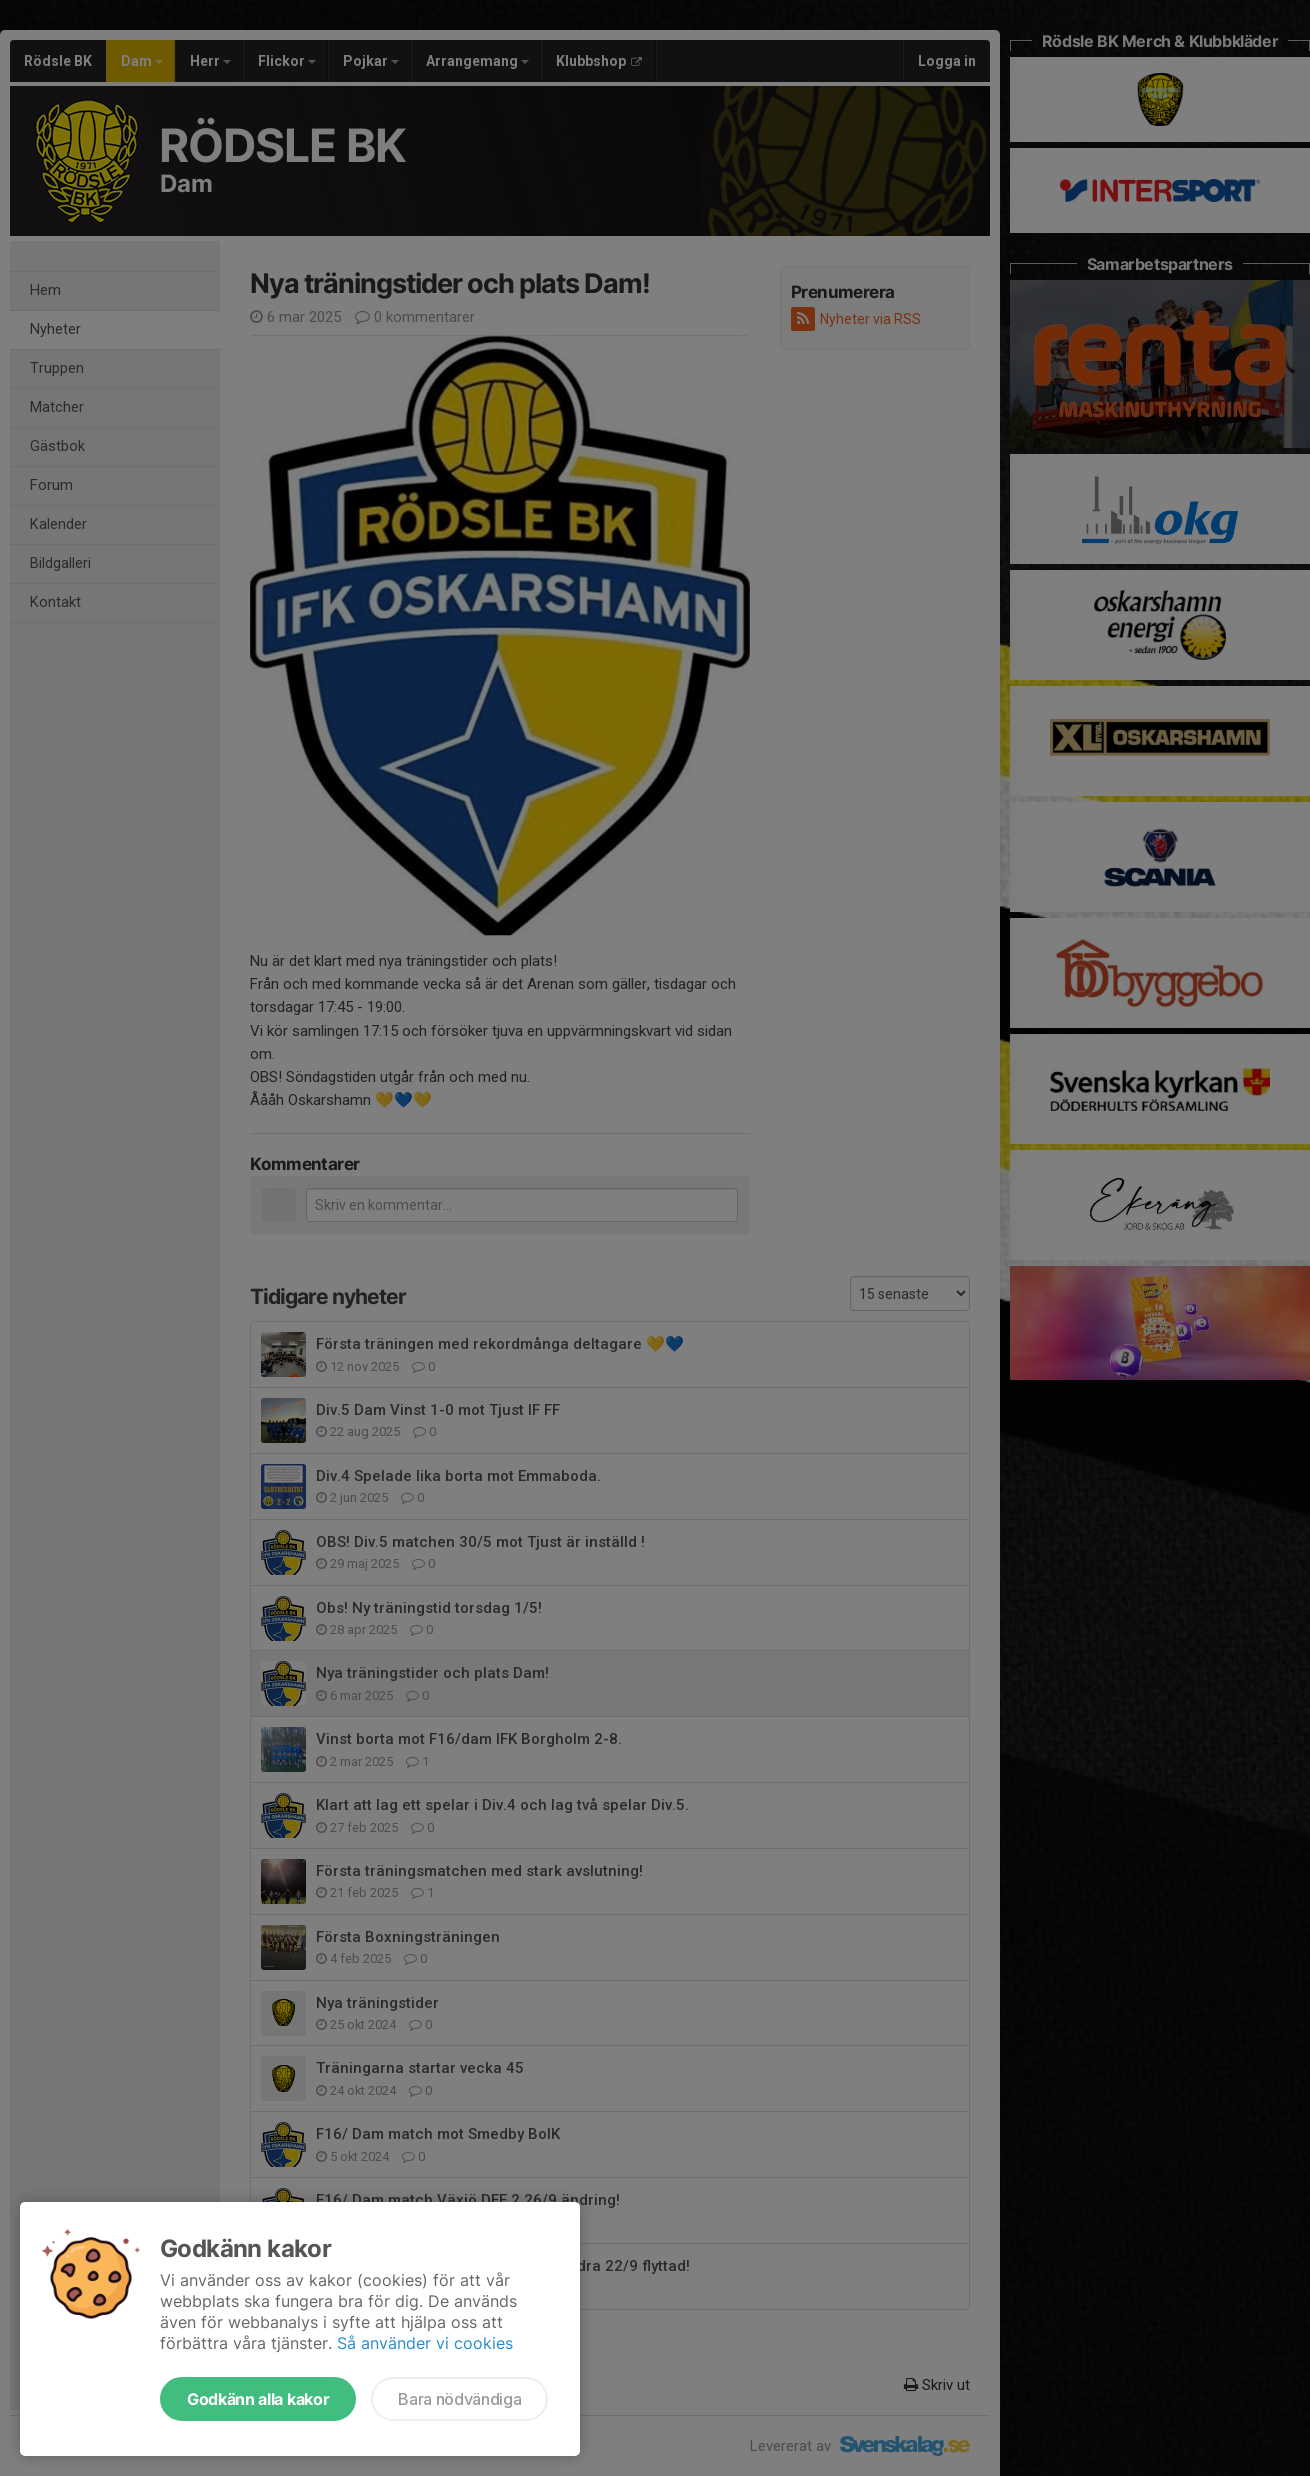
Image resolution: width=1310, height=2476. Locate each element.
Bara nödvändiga (459, 2399)
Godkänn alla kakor (258, 2399)
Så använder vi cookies (425, 2343)
